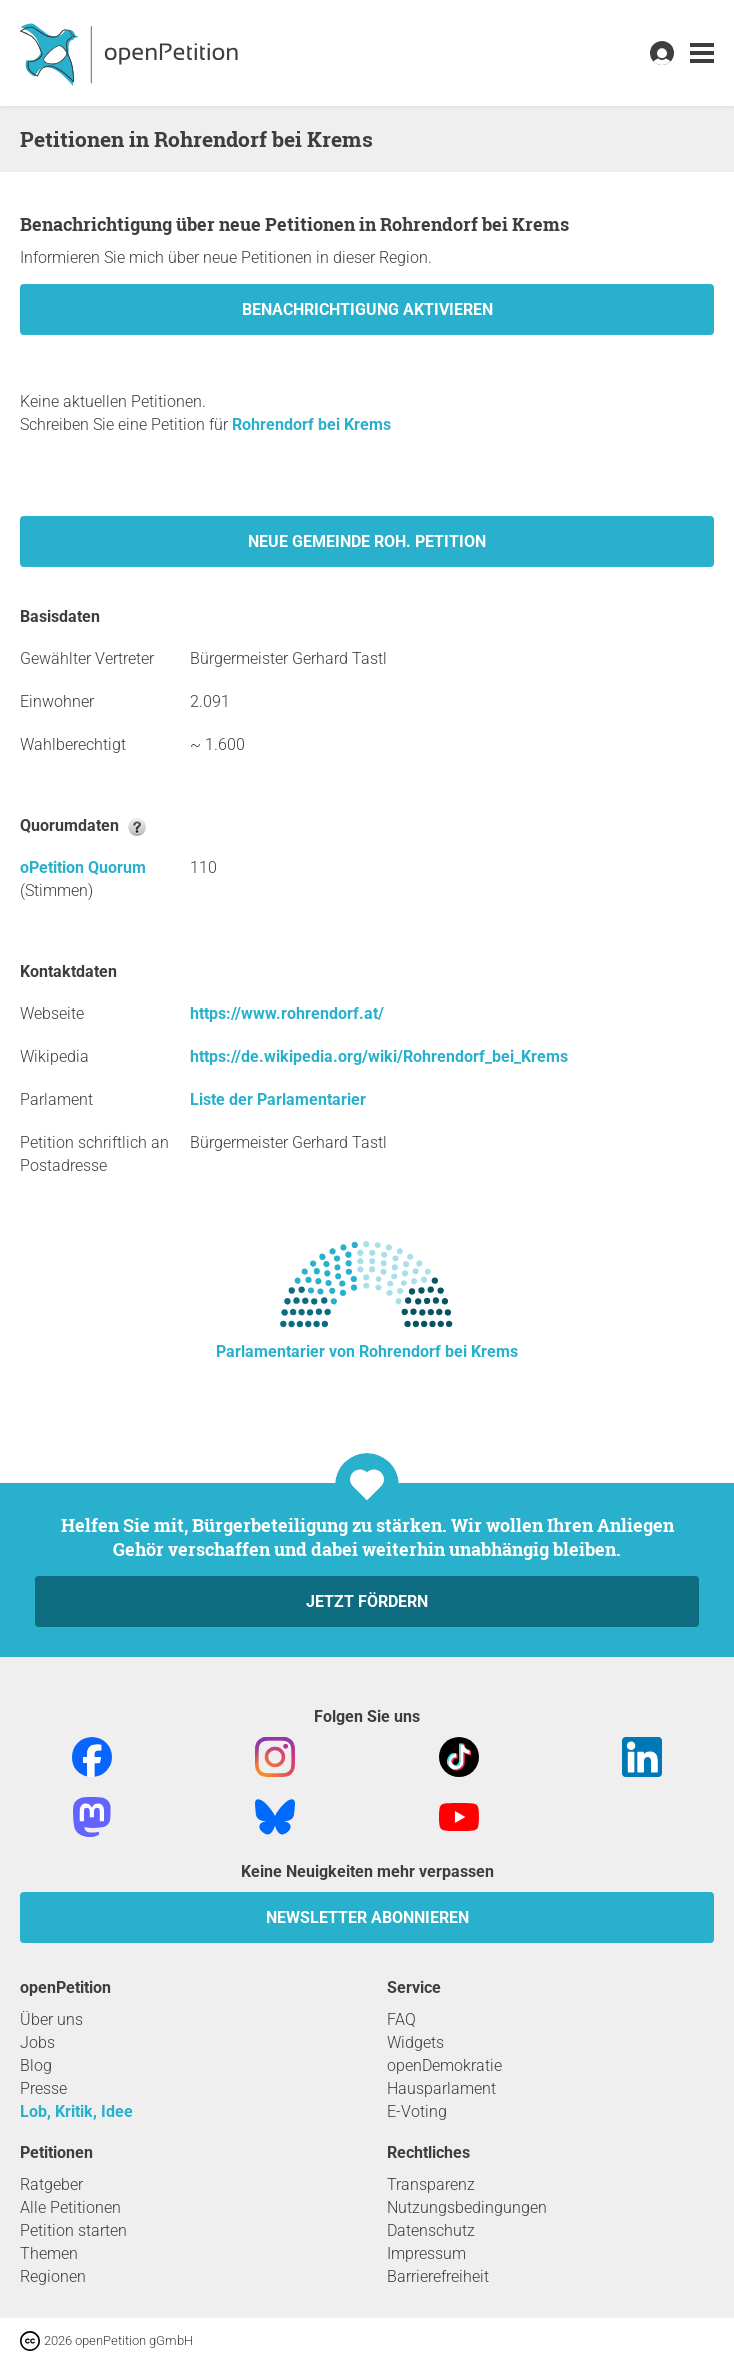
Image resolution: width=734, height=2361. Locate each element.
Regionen (53, 2276)
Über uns (51, 2019)
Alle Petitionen (70, 2207)
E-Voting (417, 2111)
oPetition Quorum (83, 867)
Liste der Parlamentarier (278, 1099)
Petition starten (73, 2230)
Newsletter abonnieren (367, 1917)
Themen (49, 2253)
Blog (36, 2065)
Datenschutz (431, 2230)
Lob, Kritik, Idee (76, 2111)
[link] (702, 53)
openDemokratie (444, 2065)
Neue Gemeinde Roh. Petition (367, 541)
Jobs (37, 2042)
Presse (43, 2088)
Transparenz (431, 2184)
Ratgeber (51, 2184)
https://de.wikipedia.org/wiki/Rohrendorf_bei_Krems (379, 1056)
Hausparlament (441, 2088)
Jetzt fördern (367, 1601)
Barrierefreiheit (438, 2276)
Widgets (415, 2042)
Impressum (426, 2253)
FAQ (401, 2019)
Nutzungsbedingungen (467, 2207)
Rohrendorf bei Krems (311, 424)
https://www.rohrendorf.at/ (287, 1013)
